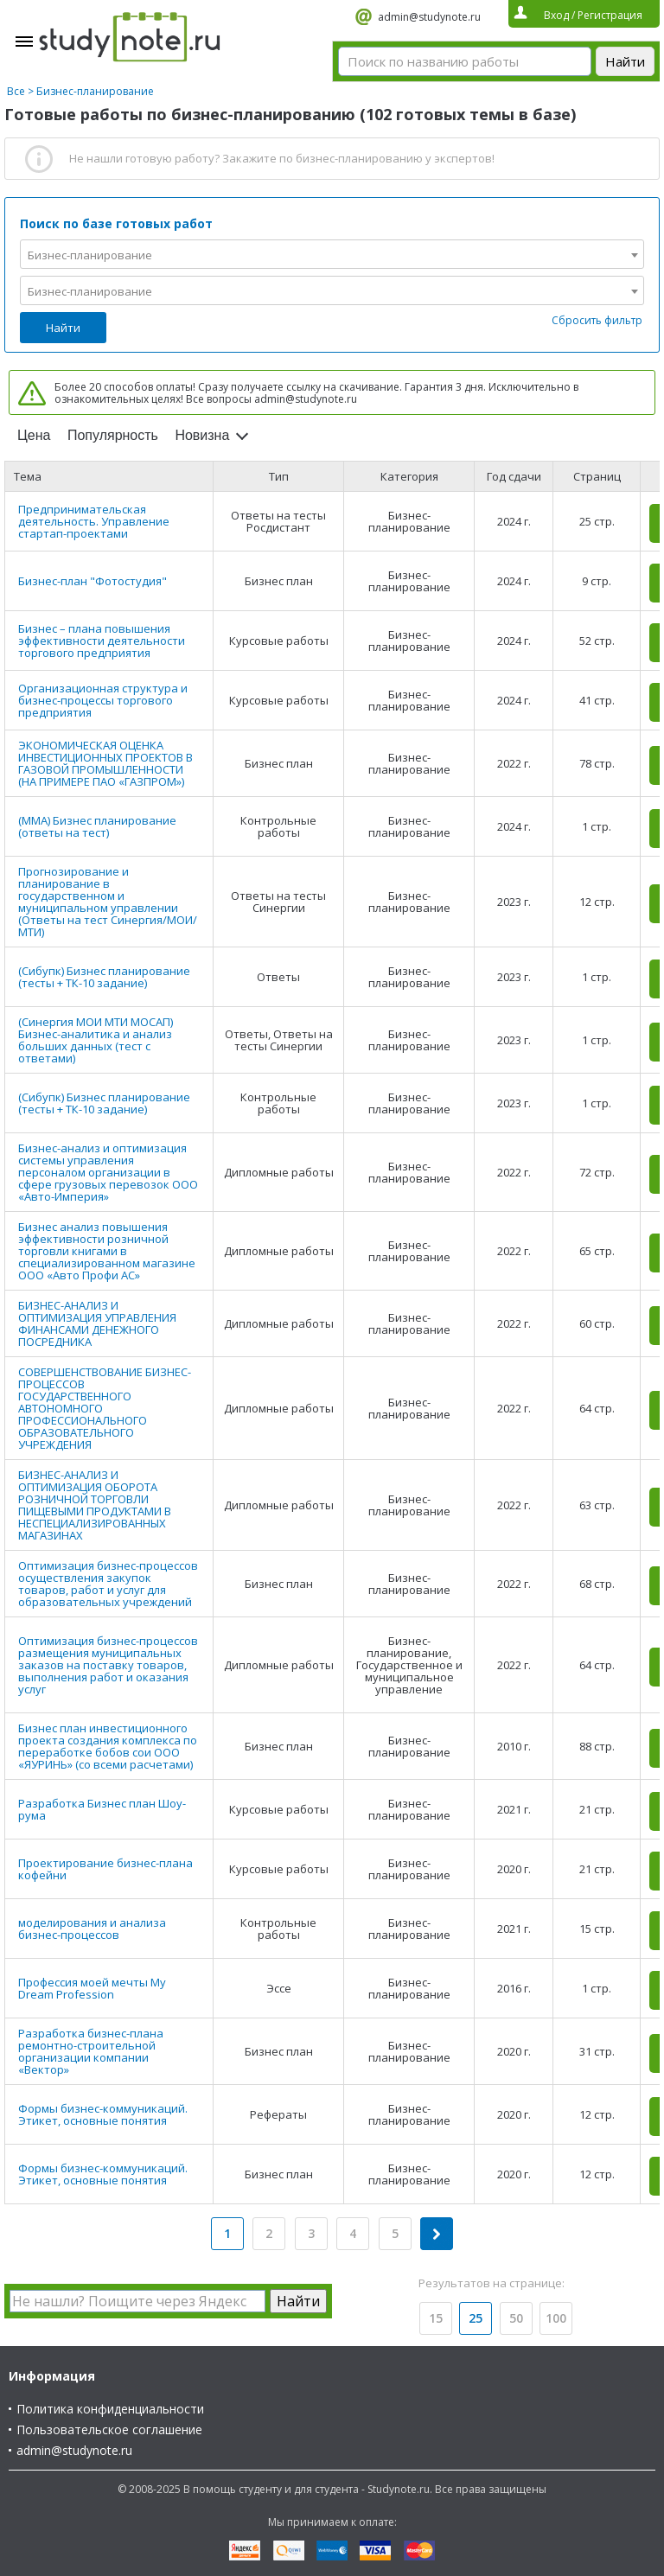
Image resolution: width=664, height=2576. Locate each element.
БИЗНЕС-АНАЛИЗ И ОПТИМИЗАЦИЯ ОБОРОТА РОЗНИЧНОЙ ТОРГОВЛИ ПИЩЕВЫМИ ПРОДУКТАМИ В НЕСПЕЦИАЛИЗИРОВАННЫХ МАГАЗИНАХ (94, 1505)
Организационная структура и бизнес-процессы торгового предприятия (103, 700)
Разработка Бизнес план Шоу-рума (102, 1809)
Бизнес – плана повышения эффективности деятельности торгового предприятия (101, 640)
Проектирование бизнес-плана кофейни (105, 1869)
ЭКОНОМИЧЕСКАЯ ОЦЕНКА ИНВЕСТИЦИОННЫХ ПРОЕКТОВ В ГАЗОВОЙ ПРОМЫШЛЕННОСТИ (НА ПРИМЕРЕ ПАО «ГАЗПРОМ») (105, 763)
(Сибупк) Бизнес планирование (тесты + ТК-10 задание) (104, 977)
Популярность (112, 435)
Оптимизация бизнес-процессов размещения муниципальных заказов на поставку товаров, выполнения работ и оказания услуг (108, 1665)
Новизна (202, 435)
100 (556, 2318)
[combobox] (332, 254)
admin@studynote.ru (429, 17)
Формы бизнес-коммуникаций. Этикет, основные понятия (103, 2114)
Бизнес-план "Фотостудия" (92, 581)
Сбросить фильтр (597, 320)
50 (516, 2318)
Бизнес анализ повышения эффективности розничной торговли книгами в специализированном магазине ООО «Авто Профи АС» (106, 1251)
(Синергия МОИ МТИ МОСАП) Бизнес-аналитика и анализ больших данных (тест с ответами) (95, 1040)
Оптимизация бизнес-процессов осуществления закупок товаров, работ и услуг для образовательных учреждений (108, 1584)
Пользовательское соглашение (109, 2429)
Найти (63, 327)
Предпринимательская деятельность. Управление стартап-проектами (93, 521)
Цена (33, 435)
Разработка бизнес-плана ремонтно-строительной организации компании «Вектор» (90, 2051)
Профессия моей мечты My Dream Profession (92, 1988)
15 (436, 2318)
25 (475, 2318)
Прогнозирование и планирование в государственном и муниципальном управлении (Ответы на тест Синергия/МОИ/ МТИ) (107, 902)
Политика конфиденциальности (110, 2409)
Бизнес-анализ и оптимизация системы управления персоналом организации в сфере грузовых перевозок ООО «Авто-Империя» (108, 1172)
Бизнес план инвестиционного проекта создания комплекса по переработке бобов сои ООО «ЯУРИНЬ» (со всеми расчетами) (107, 1746)
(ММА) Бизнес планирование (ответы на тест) (97, 826)
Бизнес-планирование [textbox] (90, 255)
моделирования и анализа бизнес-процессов (92, 1928)
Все (16, 91)
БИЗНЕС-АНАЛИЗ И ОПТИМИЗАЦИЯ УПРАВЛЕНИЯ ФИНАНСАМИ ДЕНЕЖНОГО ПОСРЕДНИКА (97, 1323)
